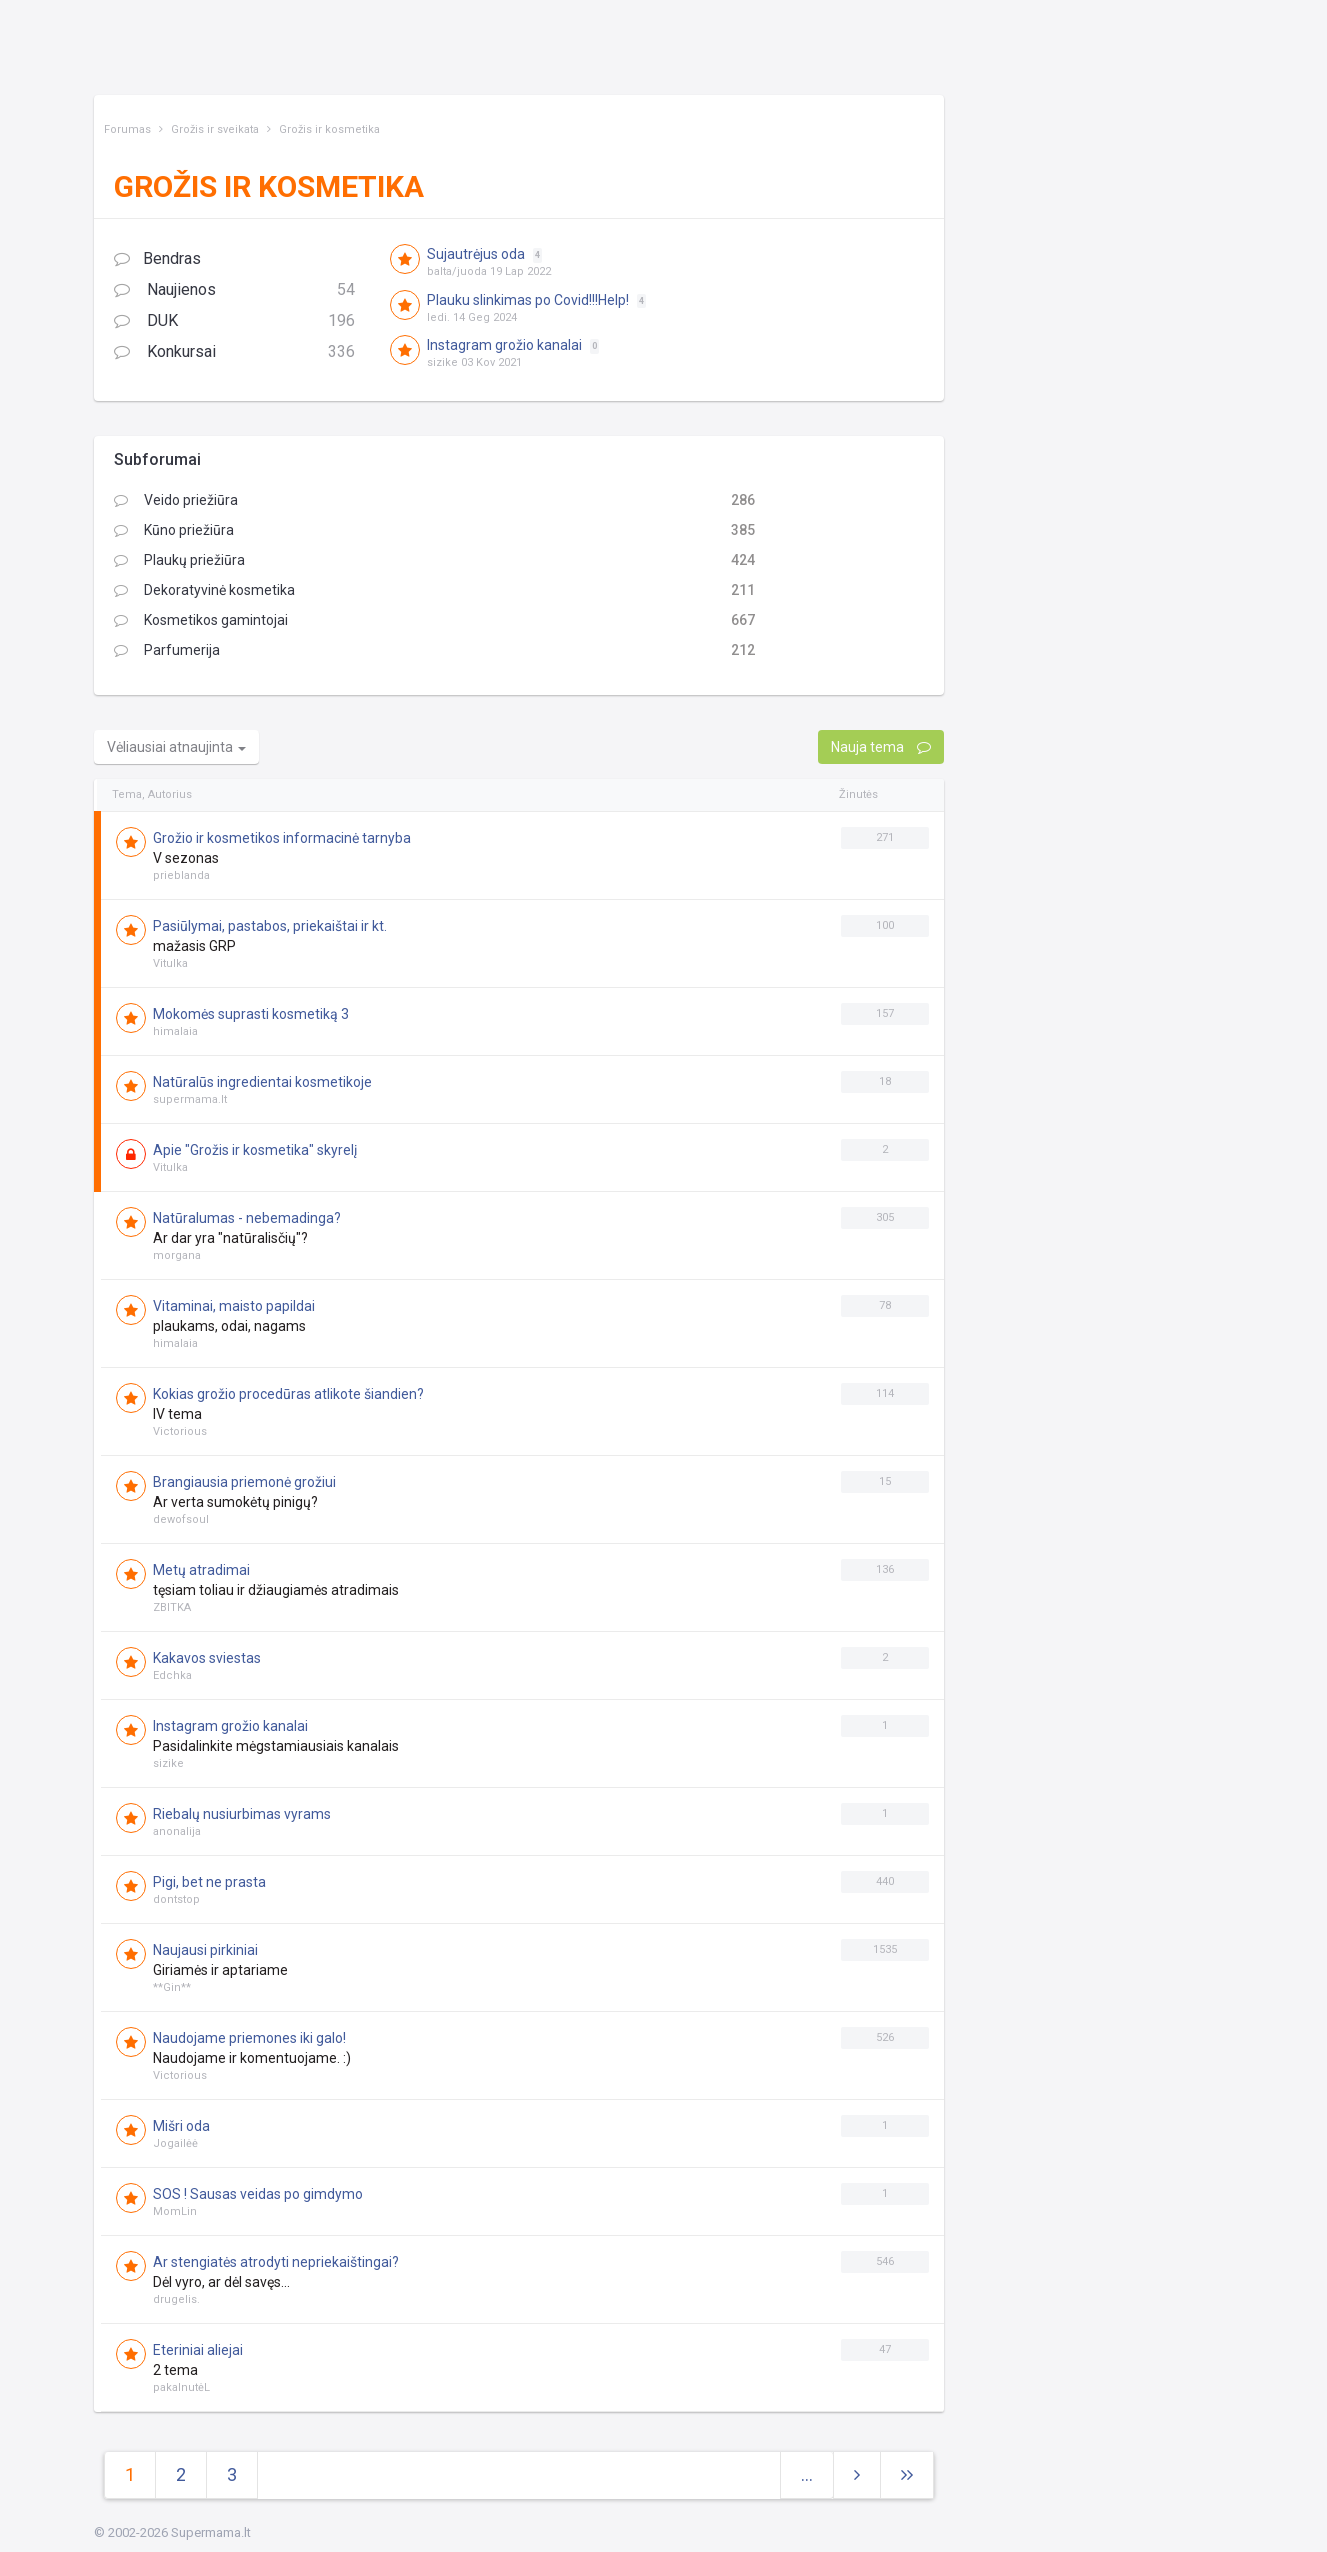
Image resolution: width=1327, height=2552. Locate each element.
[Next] (907, 2475)
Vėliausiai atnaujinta (176, 747)
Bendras (157, 258)
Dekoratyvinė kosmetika (204, 590)
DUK (235, 321)
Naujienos (235, 290)
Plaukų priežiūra (179, 560)
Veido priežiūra (176, 500)
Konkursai (235, 352)
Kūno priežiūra (174, 530)
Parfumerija (167, 650)
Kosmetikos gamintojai (201, 620)
